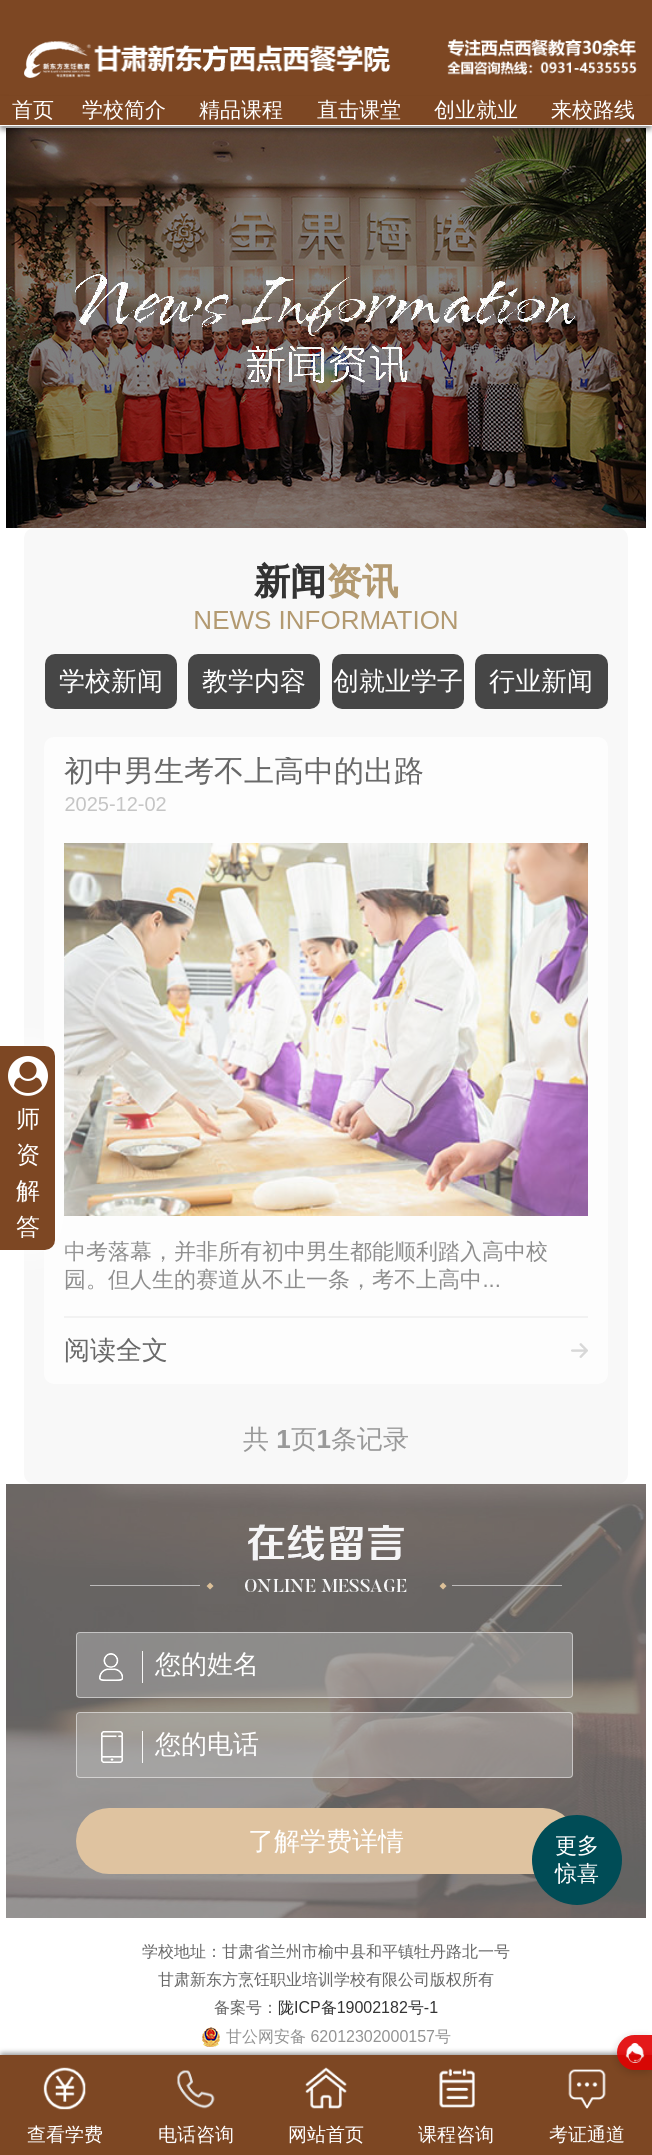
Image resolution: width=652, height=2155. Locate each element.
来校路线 (593, 109)
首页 (33, 109)
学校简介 (124, 109)
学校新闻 (111, 681)
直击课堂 (359, 109)
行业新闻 (541, 681)
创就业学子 (398, 681)
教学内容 (254, 681)
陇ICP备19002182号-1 (358, 2007)
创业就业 (476, 109)
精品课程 (241, 109)
